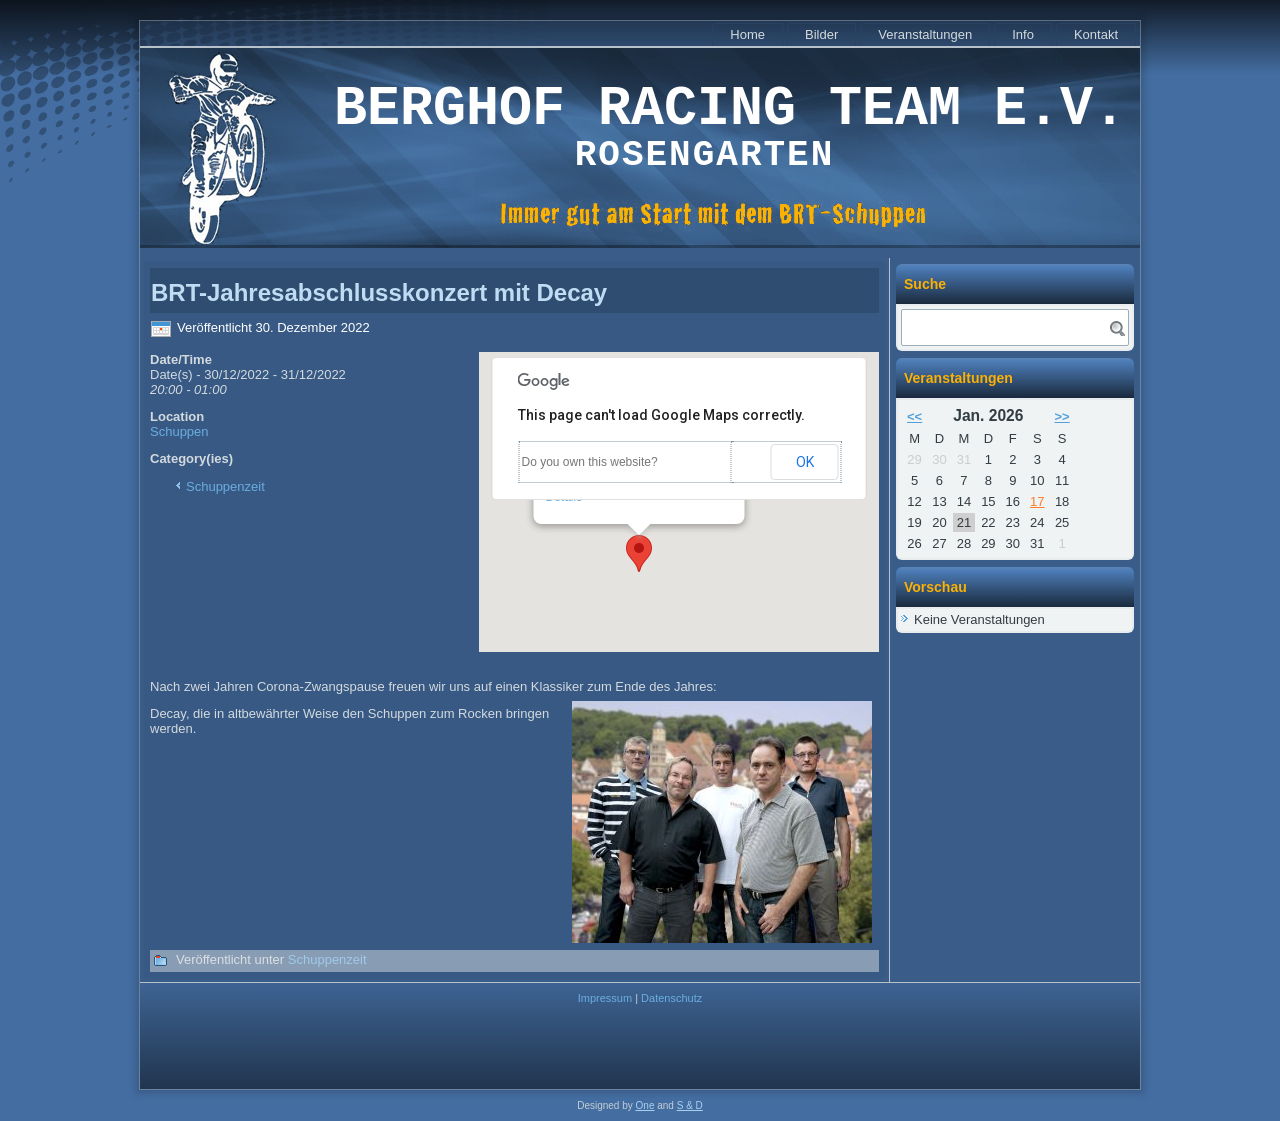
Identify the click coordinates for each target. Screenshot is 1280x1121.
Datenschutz (671, 998)
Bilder (821, 34)
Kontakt (1096, 34)
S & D (690, 1105)
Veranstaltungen (925, 34)
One (645, 1105)
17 (1037, 501)
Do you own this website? (590, 462)
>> (1062, 416)
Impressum (605, 998)
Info (1023, 34)
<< (914, 416)
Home (747, 34)
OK (805, 462)
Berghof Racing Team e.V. (730, 109)
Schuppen (179, 431)
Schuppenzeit (225, 486)
